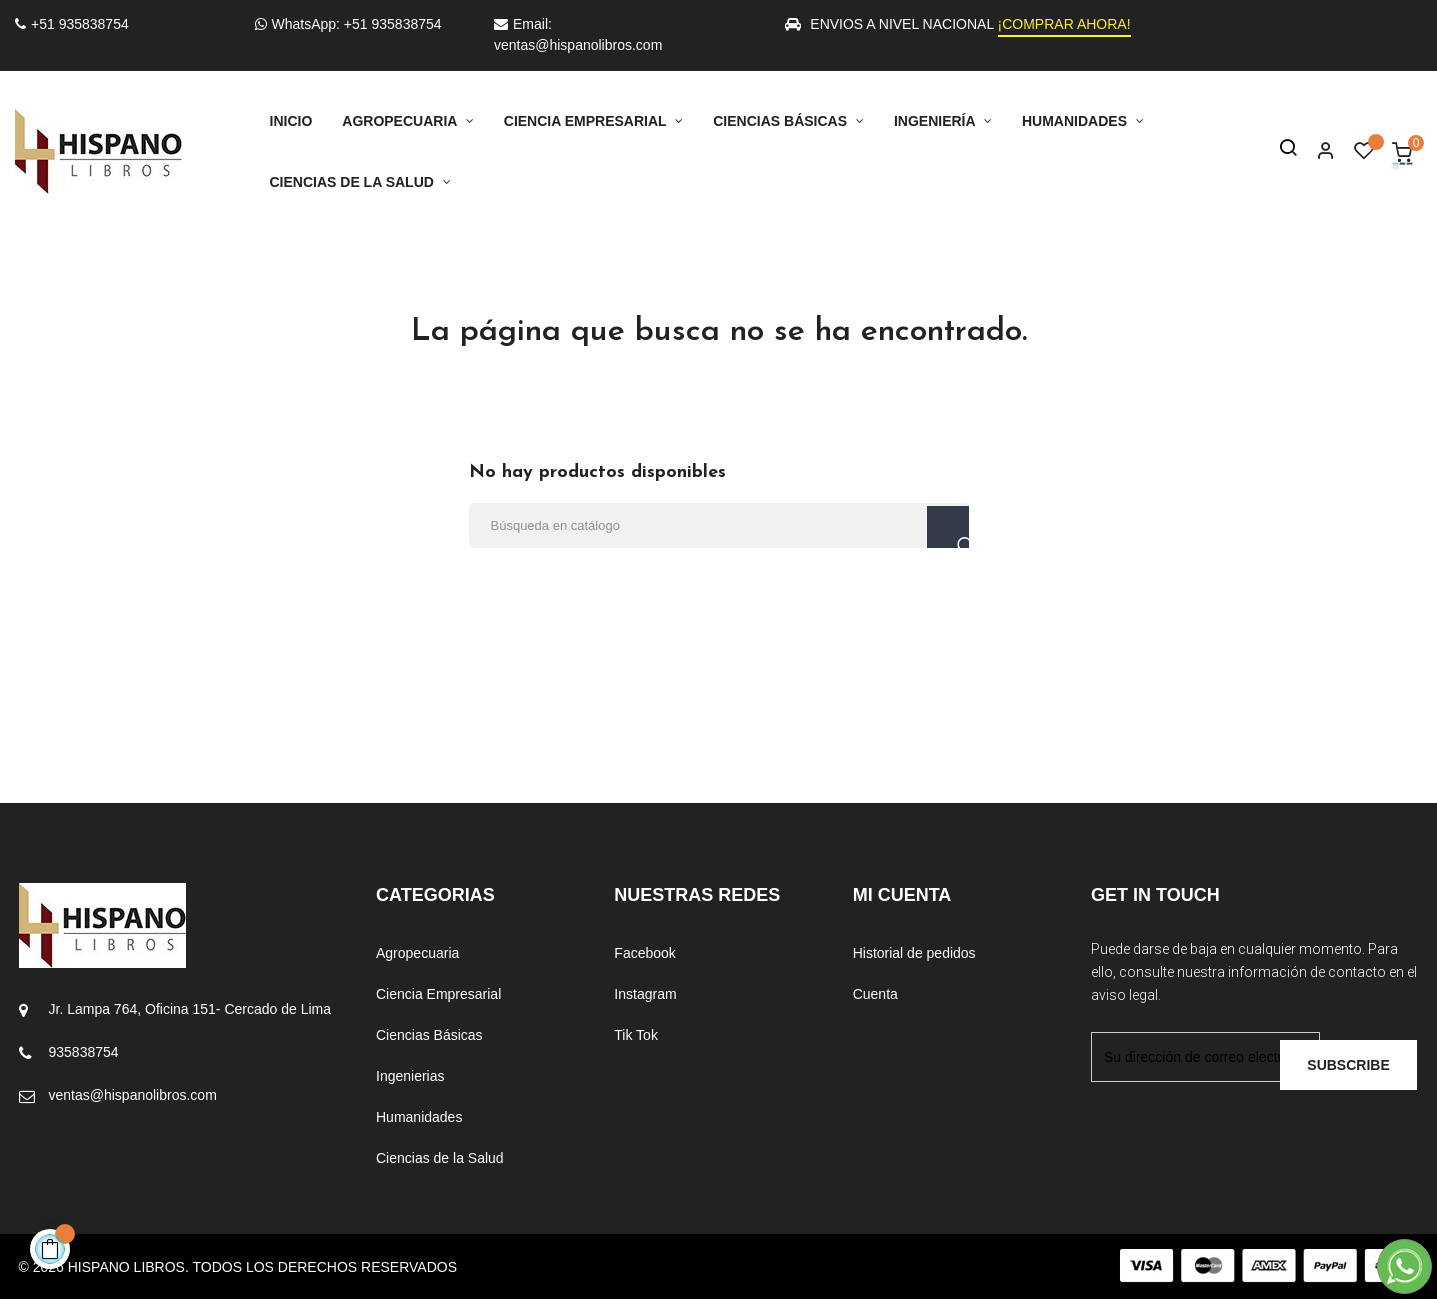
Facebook (644, 953)
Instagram (645, 994)
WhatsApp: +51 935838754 (348, 24)
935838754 (84, 1052)
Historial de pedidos (914, 953)
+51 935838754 (72, 24)
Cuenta (875, 994)
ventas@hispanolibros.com (133, 1095)
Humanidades (419, 1117)
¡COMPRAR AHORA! (1064, 24)
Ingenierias (410, 1076)
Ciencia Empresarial (438, 994)
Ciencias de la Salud (440, 1158)
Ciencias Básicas (429, 1035)
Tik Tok (636, 1035)
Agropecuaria (417, 953)
